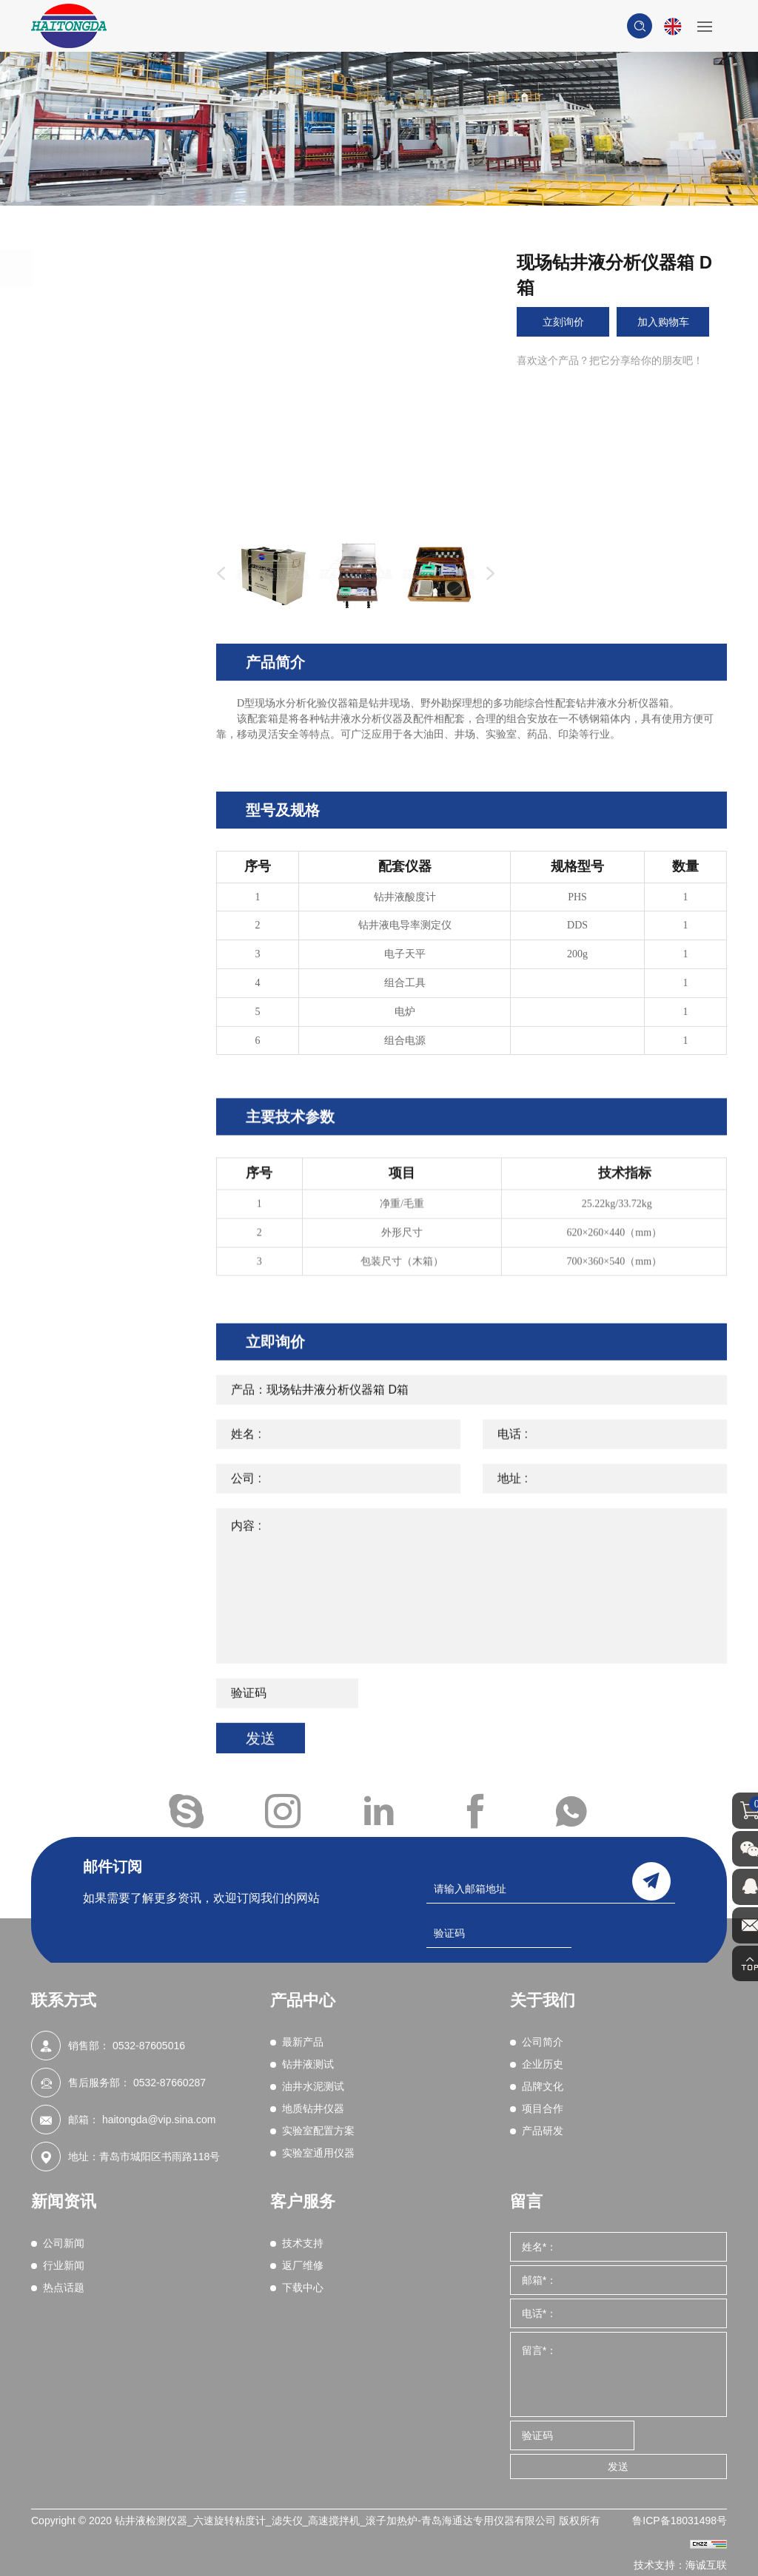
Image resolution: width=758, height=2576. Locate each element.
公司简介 (542, 2042)
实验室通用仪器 (110, 1011)
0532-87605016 (149, 2045)
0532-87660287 (169, 2082)
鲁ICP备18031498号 (679, 2520)
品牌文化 (542, 2086)
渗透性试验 (101, 689)
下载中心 (302, 2287)
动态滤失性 (101, 670)
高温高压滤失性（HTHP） (104, 490)
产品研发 (542, 2131)
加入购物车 (663, 322)
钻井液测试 (97, 347)
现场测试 (96, 843)
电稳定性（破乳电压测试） (120, 585)
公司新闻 (63, 2243)
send (651, 1879)
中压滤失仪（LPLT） (124, 462)
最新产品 (90, 305)
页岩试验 (96, 766)
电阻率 (91, 709)
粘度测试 (96, 385)
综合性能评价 (107, 728)
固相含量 (96, 519)
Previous (217, 574)
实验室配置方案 (110, 969)
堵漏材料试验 (107, 613)
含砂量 (91, 538)
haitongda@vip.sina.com (159, 2119)
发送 (618, 2466)
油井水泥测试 (104, 887)
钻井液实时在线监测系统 (133, 823)
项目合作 (542, 2108)
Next (487, 574)
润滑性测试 (101, 556)
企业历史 (542, 2064)
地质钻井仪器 (104, 928)
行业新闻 (63, 2265)
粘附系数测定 (107, 747)
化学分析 (96, 632)
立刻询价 (563, 322)
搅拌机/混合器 (108, 442)
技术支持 (302, 2243)
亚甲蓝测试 (101, 652)
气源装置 (96, 804)
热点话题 (63, 2287)
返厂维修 (302, 2265)
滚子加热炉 (101, 424)
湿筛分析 (96, 785)
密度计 (91, 405)
